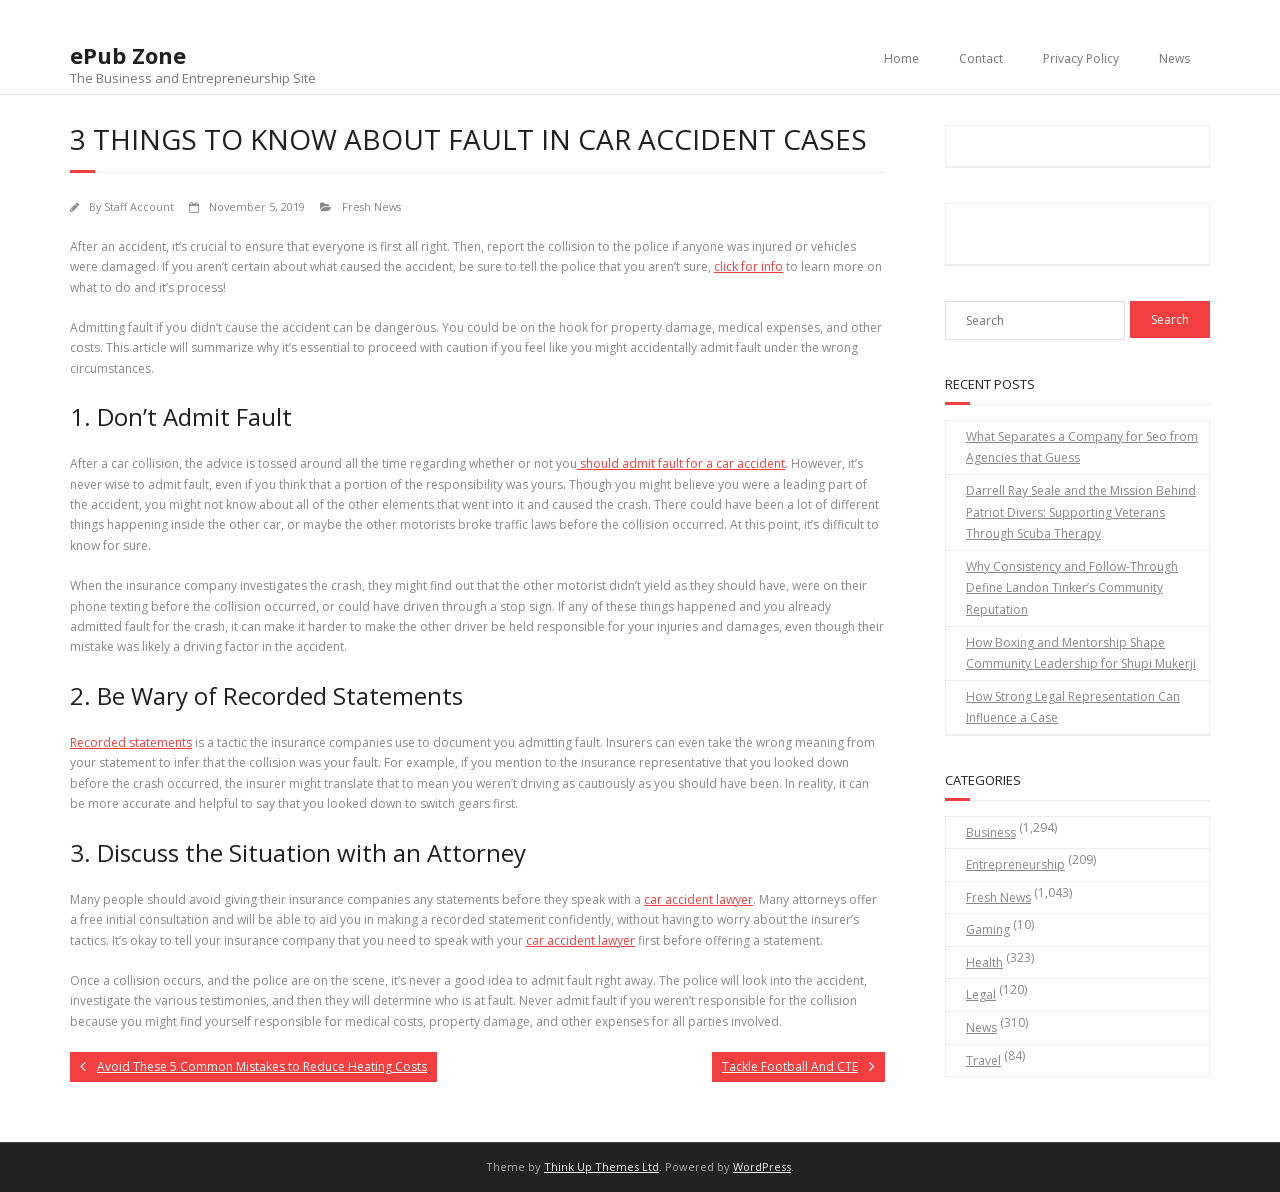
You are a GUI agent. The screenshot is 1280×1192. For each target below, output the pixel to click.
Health (984, 962)
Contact (981, 58)
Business (991, 832)
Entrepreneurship (1015, 864)
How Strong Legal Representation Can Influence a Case (1073, 707)
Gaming (988, 929)
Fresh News (371, 206)
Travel (983, 1060)
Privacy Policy (1081, 58)
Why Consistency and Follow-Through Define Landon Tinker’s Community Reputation (1072, 588)
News (1174, 58)
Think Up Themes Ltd (601, 1166)
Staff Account (139, 206)
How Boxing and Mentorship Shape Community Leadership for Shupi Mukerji (1081, 653)
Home (901, 58)
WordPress (762, 1166)
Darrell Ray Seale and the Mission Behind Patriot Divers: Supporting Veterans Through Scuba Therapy (1081, 512)
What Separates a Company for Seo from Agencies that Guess (1082, 447)
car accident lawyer (698, 899)
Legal (981, 994)
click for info (748, 266)
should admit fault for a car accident (681, 463)
